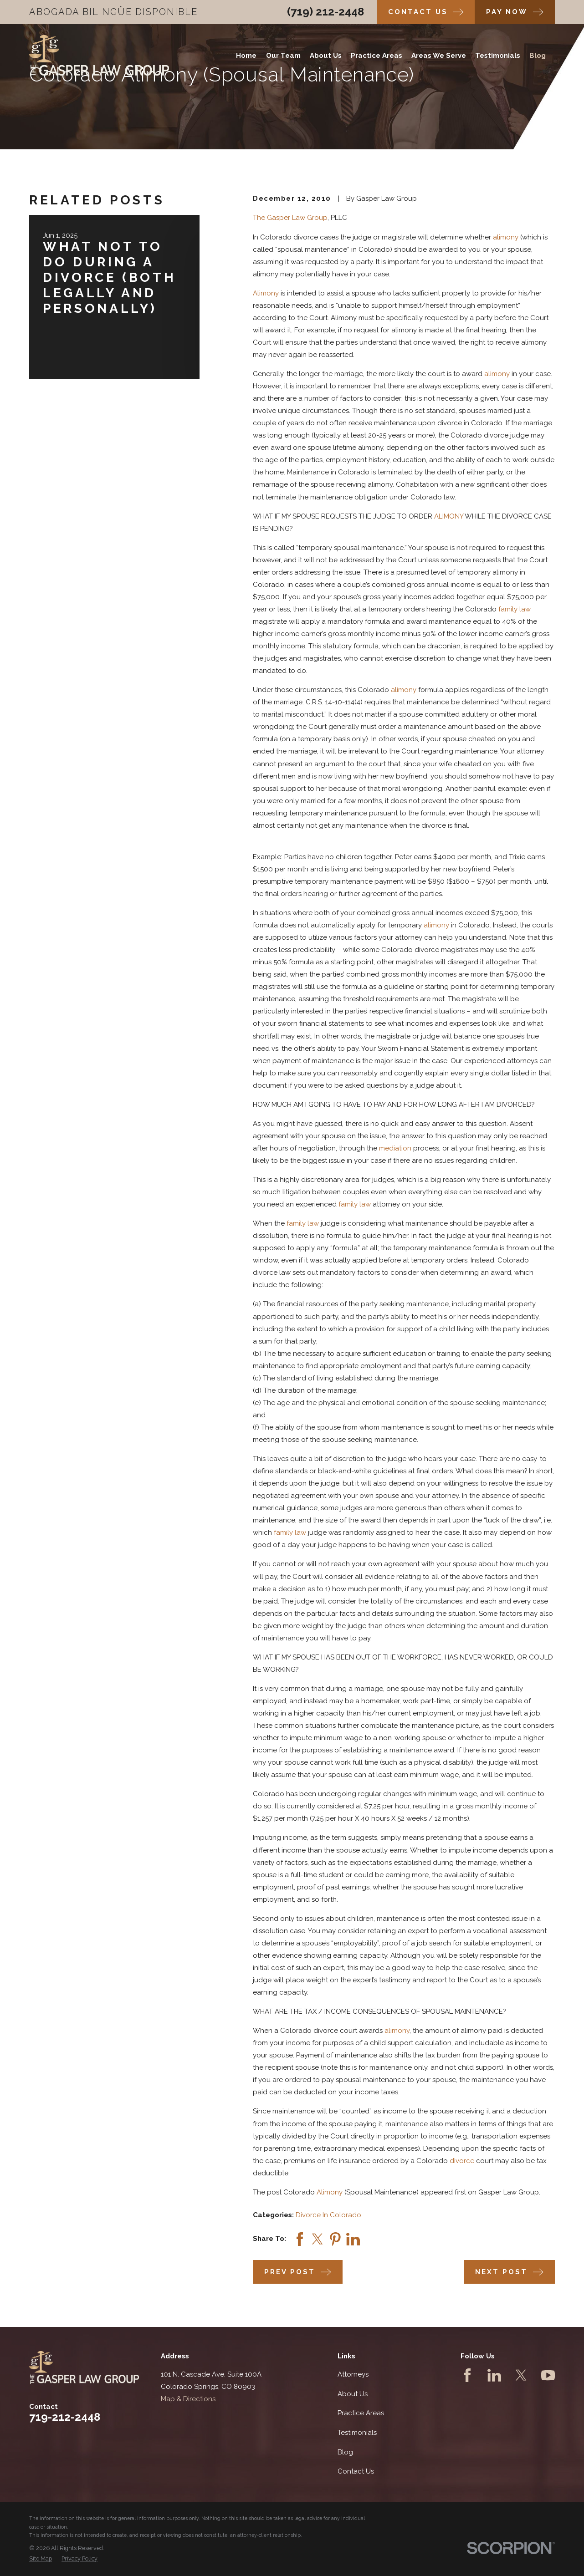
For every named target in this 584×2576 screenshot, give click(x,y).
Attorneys (353, 2374)
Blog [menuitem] (537, 55)
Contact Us (356, 2471)
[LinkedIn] (494, 2375)
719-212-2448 (64, 2416)
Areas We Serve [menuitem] (438, 55)
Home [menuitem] (246, 55)
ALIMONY (448, 516)
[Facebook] (467, 2375)
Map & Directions (188, 2399)
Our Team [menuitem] (283, 55)
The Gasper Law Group (290, 218)
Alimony (266, 293)
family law (514, 609)
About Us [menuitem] (326, 55)
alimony (505, 237)
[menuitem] (40, 2559)
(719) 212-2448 (325, 11)
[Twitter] (521, 2375)
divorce (462, 2161)
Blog (345, 2452)
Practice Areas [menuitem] (376, 55)
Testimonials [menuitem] (497, 55)
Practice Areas (361, 2413)
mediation (395, 1148)
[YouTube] (548, 2375)
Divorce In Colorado (328, 2215)
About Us (353, 2394)
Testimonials (357, 2432)
